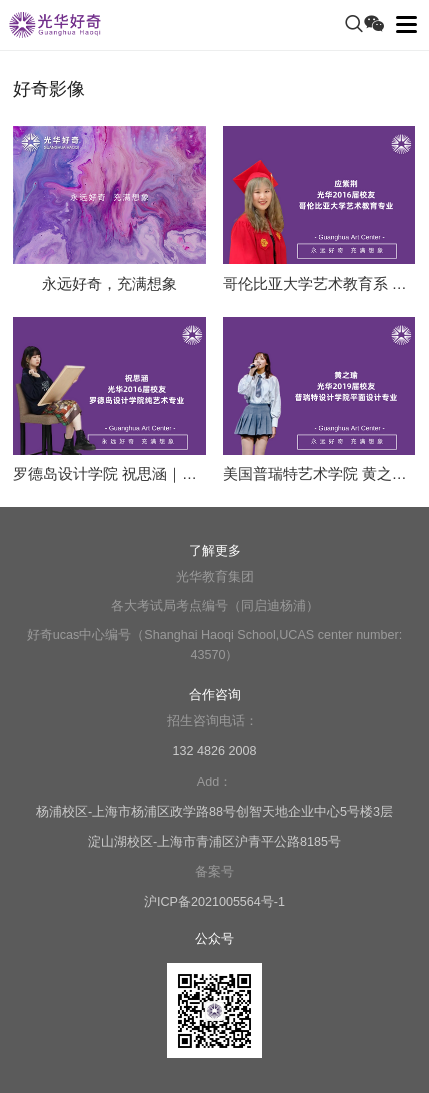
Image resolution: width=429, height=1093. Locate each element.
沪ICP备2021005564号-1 (214, 902)
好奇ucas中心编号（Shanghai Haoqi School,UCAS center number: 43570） (215, 645)
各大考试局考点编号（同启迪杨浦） (215, 606)
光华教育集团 (215, 577)
